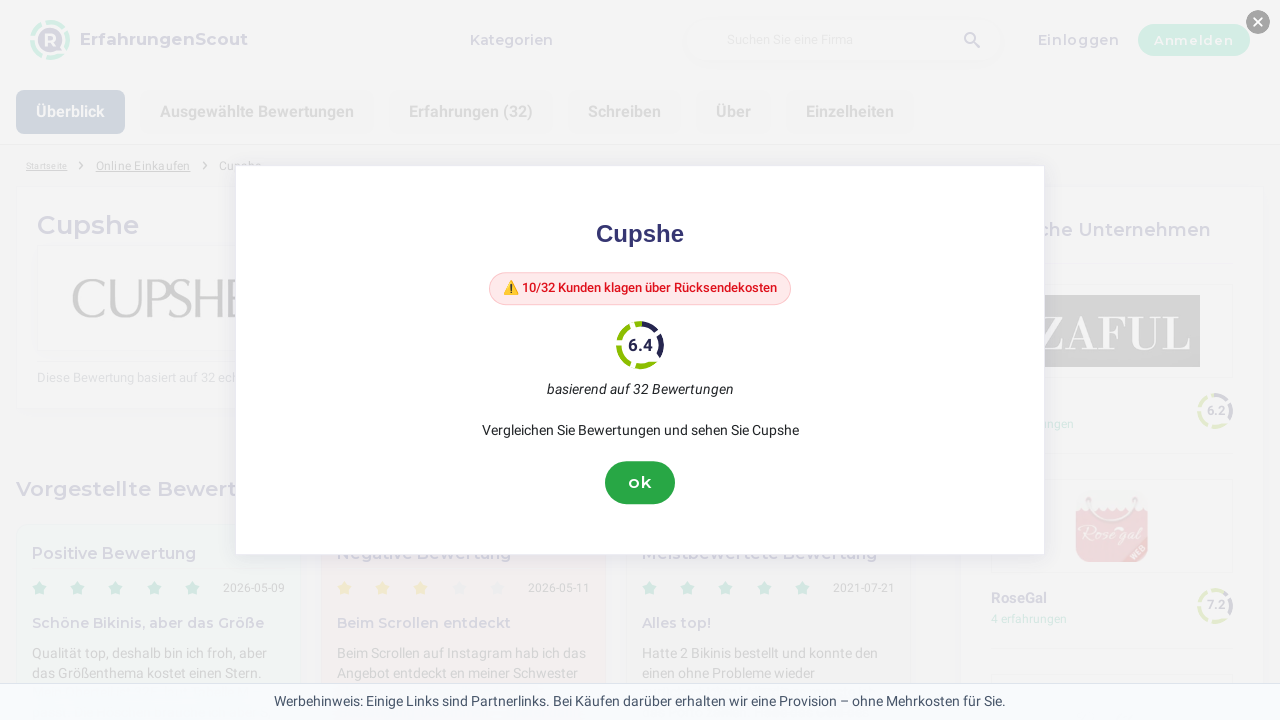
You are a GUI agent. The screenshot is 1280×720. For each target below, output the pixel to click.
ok (640, 487)
